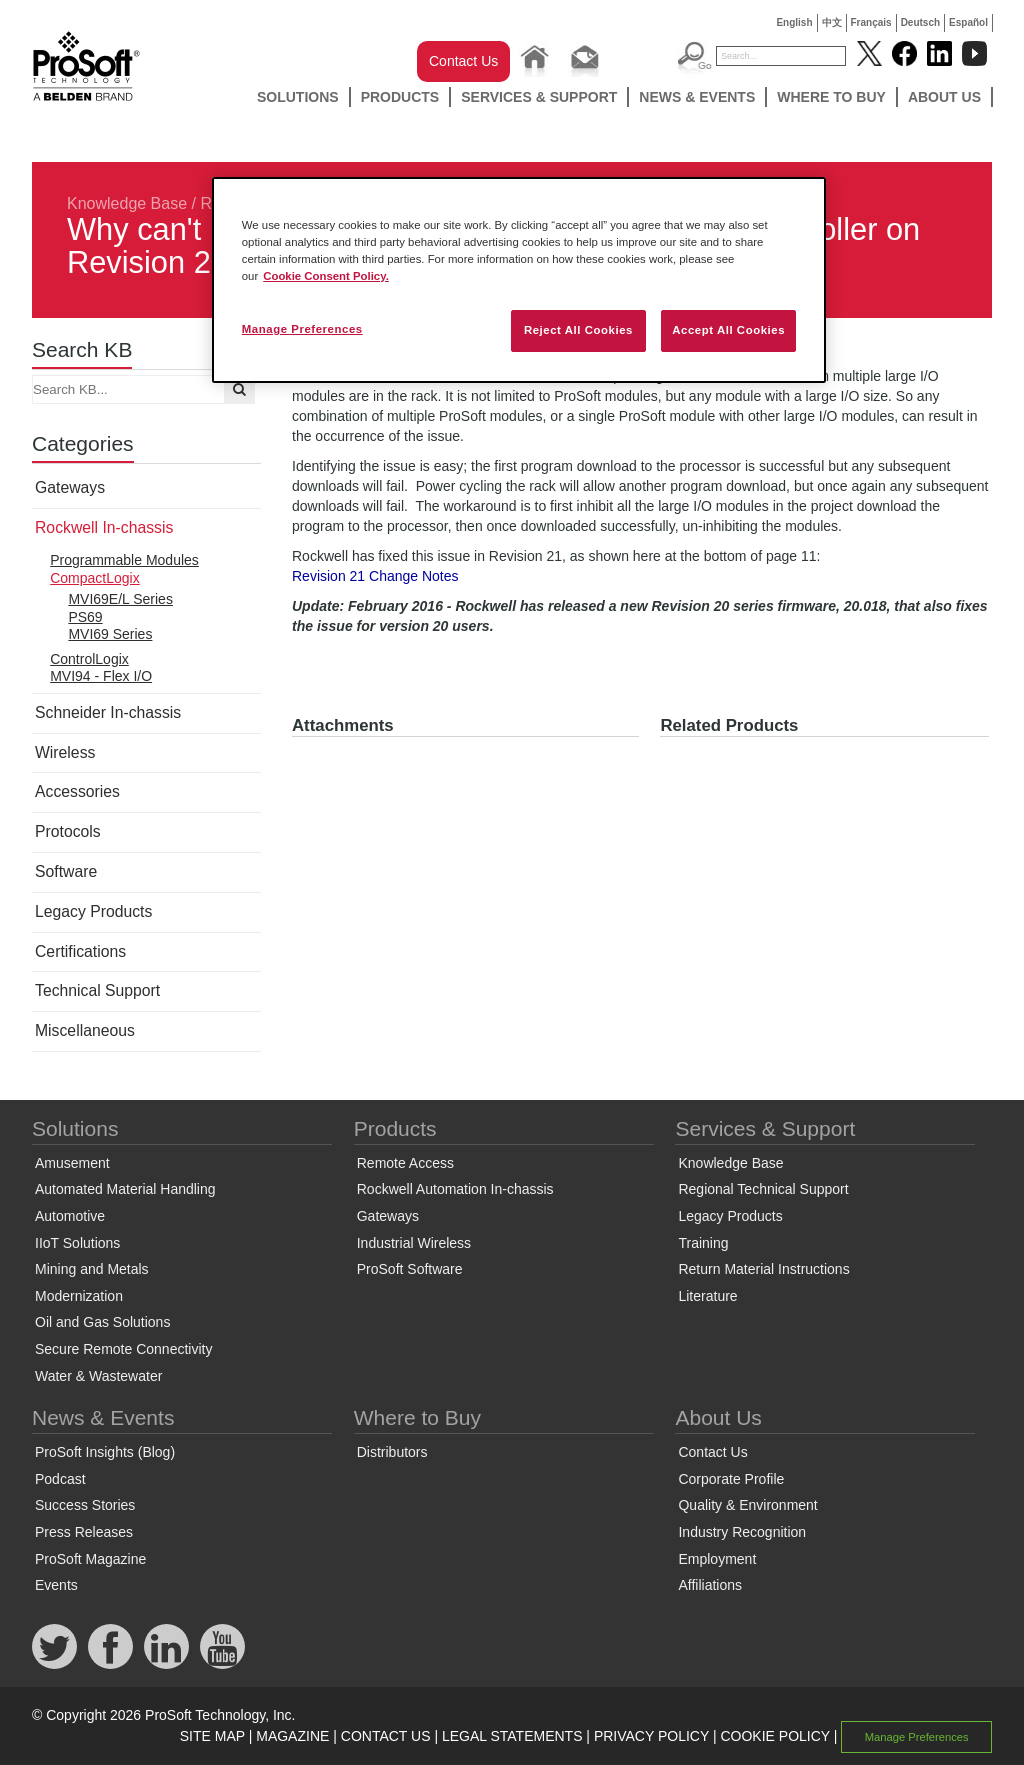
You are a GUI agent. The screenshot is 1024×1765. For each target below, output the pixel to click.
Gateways (70, 487)
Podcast (60, 1479)
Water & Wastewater (98, 1376)
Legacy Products (93, 911)
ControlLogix (89, 659)
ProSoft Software (410, 1269)
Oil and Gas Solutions (102, 1322)
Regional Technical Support (763, 1189)
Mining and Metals (92, 1269)
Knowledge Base (127, 203)
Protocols (68, 831)
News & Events (697, 97)
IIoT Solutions (77, 1243)
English (794, 22)
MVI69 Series (110, 634)
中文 (832, 22)
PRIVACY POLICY (651, 1736)
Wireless (65, 752)
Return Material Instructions (763, 1269)
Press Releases (84, 1532)
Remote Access (405, 1163)
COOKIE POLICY (774, 1736)
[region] (519, 280)
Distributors (392, 1452)
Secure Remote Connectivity (123, 1349)
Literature (707, 1296)
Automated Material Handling (125, 1189)
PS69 (85, 617)
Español (968, 22)
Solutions (298, 97)
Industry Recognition (742, 1532)
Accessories (77, 791)
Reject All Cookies (578, 330)
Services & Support (539, 97)
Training (703, 1243)
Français (871, 22)
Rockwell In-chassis (104, 527)
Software (66, 871)
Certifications (80, 951)
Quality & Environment (747, 1505)
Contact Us (463, 61)
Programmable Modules (124, 560)
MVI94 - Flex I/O (101, 676)
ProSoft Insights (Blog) (105, 1452)
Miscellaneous (85, 1030)
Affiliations (710, 1585)
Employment (717, 1559)
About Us (944, 97)
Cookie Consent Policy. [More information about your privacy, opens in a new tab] (326, 276)
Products (400, 97)
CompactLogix (95, 578)
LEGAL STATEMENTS (512, 1736)
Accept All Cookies (728, 330)
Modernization (79, 1296)
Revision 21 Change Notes (375, 576)
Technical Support (97, 990)
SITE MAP (212, 1736)
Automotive (70, 1216)
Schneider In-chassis (108, 712)
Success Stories (85, 1505)
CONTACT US (386, 1736)
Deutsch (920, 22)
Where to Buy (831, 97)
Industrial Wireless (414, 1243)
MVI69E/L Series (120, 599)
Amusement (72, 1163)
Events (56, 1585)
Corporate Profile (731, 1479)
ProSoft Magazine (90, 1559)
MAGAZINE (292, 1736)
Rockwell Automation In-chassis (455, 1189)
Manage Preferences (917, 1737)
